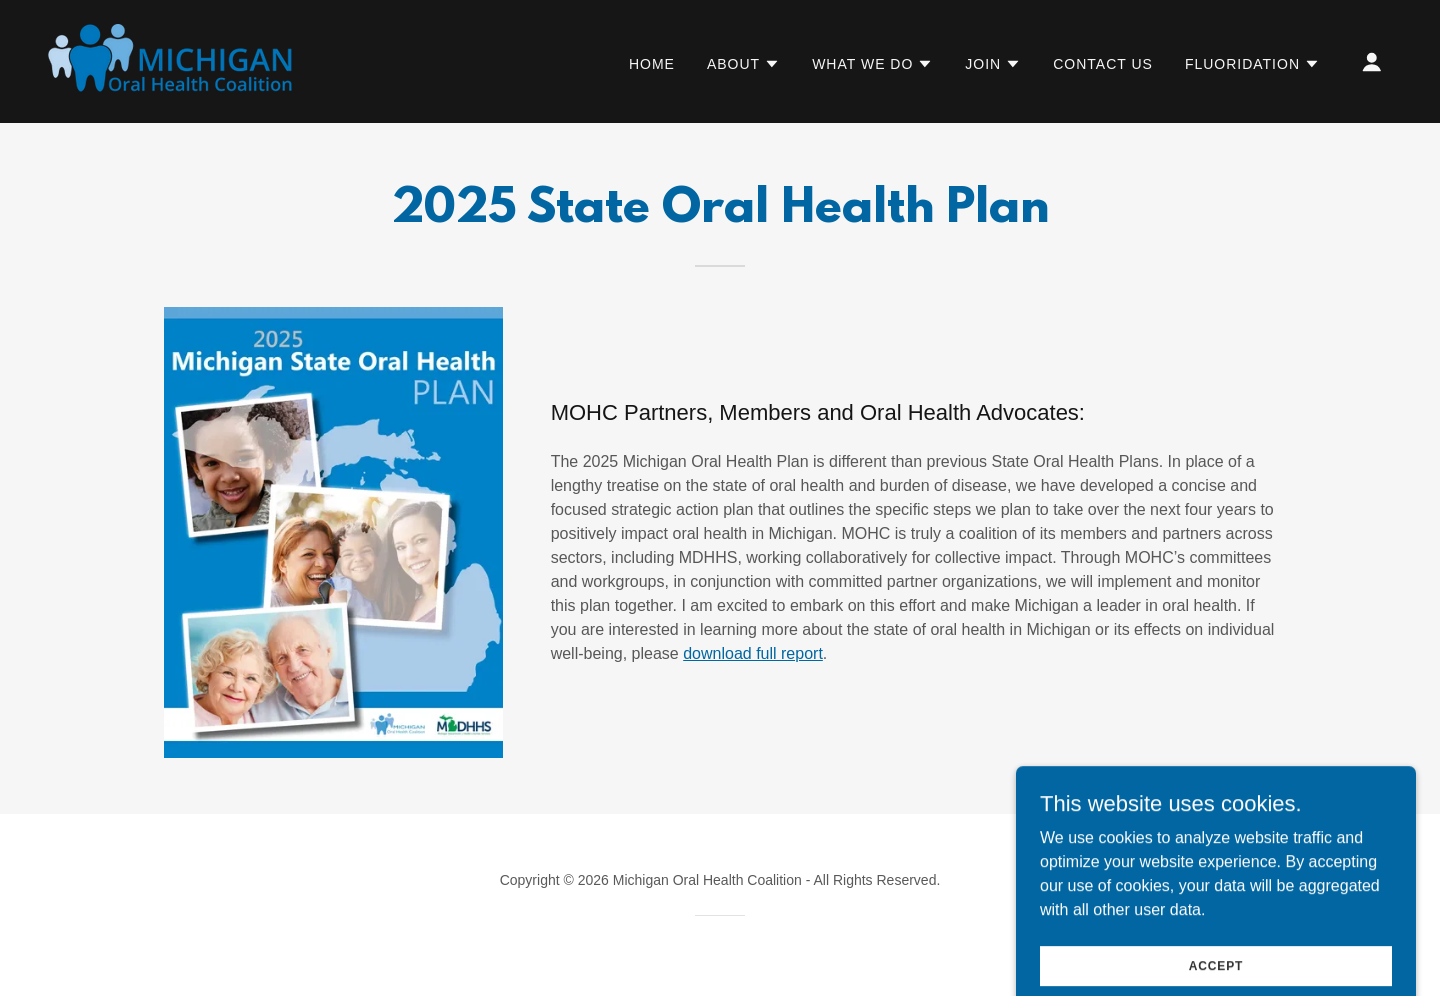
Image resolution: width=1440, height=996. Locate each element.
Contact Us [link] (1103, 64)
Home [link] (652, 64)
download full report (753, 653)
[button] (743, 64)
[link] (182, 60)
